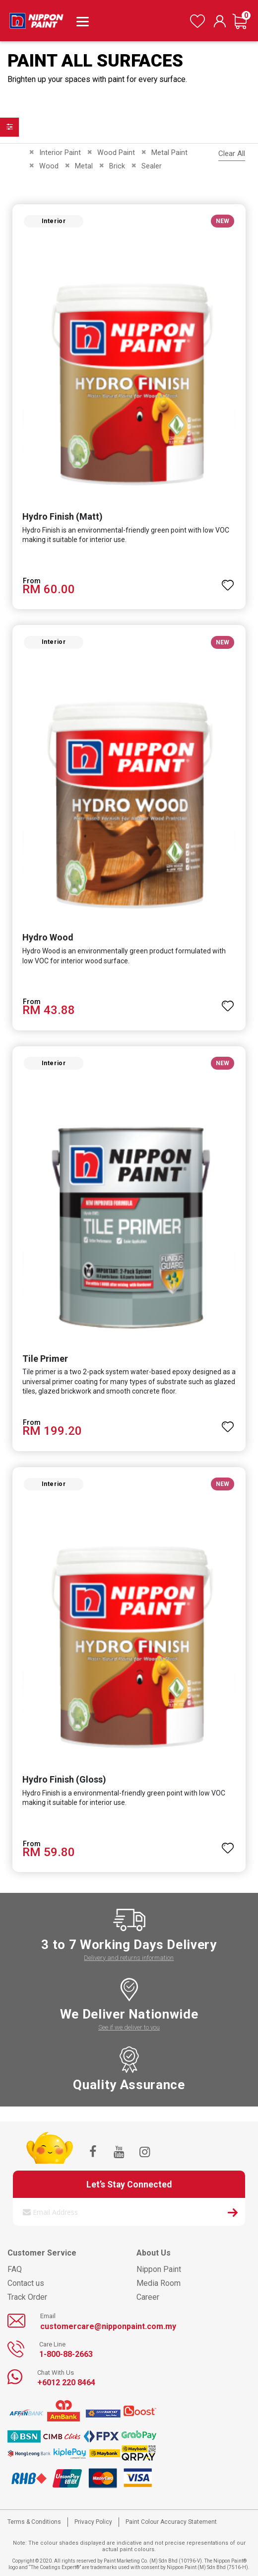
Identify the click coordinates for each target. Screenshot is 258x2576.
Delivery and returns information (129, 1957)
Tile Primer (45, 1358)
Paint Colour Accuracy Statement (171, 2521)
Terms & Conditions (34, 2521)
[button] (228, 581)
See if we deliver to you (129, 2027)
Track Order (27, 2297)
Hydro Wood (47, 937)
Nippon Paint (158, 2269)
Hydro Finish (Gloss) (64, 1779)
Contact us (25, 2283)
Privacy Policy (93, 2521)
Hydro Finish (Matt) (62, 516)
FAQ (14, 2269)
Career (147, 2297)
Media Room (158, 2283)
